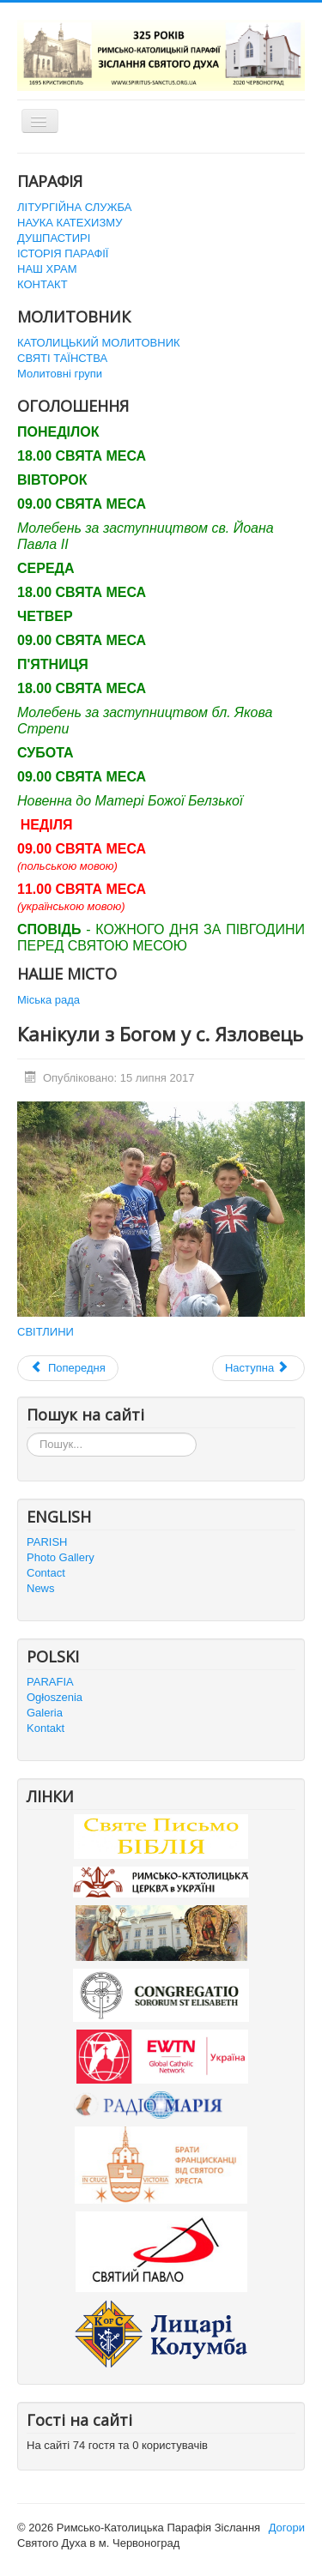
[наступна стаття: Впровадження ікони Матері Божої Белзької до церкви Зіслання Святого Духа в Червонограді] (258, 1368)
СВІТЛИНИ (45, 1331)
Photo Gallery (60, 1557)
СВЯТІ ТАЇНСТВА (62, 358)
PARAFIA (50, 1681)
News (41, 1588)
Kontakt (45, 1728)
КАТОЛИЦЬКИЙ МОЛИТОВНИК (98, 342)
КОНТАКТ (42, 284)
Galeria (45, 1712)
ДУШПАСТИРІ (53, 238)
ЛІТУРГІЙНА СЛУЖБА (74, 207)
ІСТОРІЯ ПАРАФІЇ (62, 253)
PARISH (47, 1541)
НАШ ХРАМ (47, 268)
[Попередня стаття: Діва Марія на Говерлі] (67, 1368)
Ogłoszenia (54, 1697)
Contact (46, 1572)
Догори (287, 2527)
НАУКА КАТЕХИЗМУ (69, 222)
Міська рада (48, 999)
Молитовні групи (59, 373)
